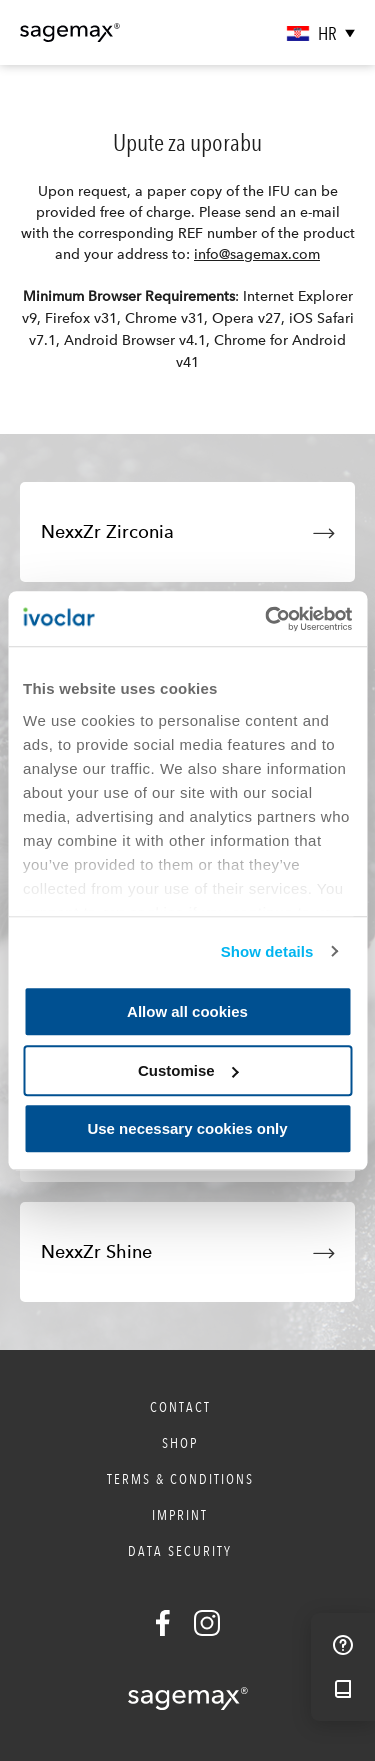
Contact (180, 1407)
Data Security (180, 1551)
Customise (188, 1070)
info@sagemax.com (257, 254)
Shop (180, 1443)
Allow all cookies (187, 1011)
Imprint (180, 1515)
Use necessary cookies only (187, 1128)
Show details (267, 951)
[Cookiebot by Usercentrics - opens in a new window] (267, 619)
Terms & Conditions (180, 1479)
